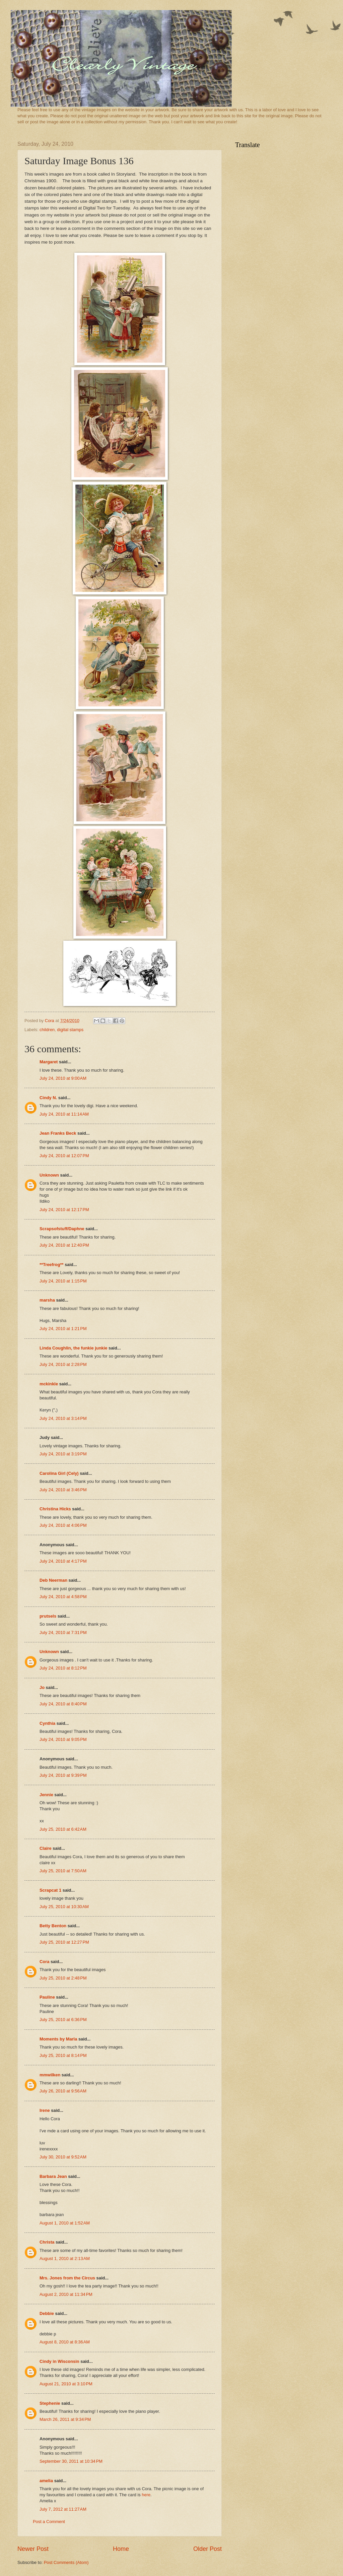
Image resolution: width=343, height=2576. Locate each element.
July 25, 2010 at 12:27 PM (64, 1942)
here (146, 2494)
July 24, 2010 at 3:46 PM (63, 1489)
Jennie (46, 1794)
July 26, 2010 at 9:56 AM (63, 2090)
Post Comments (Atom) (66, 2562)
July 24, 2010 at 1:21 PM (63, 1328)
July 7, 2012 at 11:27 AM (63, 2509)
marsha (47, 1300)
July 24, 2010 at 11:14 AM (64, 1114)
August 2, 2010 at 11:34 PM (66, 2294)
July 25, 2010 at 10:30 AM (64, 1906)
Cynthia (47, 1723)
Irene (45, 2110)
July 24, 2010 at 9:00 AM (63, 1078)
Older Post (207, 2549)
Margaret (49, 1061)
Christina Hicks (55, 1508)
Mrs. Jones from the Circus (67, 2277)
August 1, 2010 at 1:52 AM (65, 2222)
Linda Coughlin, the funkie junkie (73, 1347)
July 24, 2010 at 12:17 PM (64, 1209)
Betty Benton (53, 1925)
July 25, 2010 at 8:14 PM (63, 2055)
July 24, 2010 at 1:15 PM (63, 1280)
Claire (46, 1848)
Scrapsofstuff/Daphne (62, 1228)
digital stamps (70, 1029)
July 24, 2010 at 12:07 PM (64, 1155)
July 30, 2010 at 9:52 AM (63, 2156)
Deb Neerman (53, 1580)
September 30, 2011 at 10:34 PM (71, 2461)
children (47, 1029)
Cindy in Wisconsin (59, 2361)
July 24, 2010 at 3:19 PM (63, 1453)
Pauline (47, 1997)
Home (121, 2549)
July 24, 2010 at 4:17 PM (63, 1561)
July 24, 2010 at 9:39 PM (63, 1775)
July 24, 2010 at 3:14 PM (63, 1418)
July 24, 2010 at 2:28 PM (63, 1364)
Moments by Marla (58, 2038)
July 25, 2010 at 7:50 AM (63, 1870)
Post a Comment (49, 2521)
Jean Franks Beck (58, 1133)
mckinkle (49, 1383)
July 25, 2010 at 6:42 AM (63, 1829)
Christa (47, 2242)
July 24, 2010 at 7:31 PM (63, 1632)
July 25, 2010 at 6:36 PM (63, 2019)
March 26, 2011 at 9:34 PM (65, 2419)
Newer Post (33, 2549)
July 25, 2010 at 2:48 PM (63, 1978)
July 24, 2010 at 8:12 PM (63, 1668)
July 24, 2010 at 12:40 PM (64, 1245)
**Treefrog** (52, 1264)
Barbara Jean (53, 2176)
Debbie (47, 2313)
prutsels (48, 1616)
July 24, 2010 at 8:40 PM (63, 1703)
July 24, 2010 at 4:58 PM (63, 1596)
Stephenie (50, 2403)
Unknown (49, 1175)
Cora (44, 1961)
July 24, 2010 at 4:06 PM (63, 1525)
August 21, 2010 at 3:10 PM (66, 2383)
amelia (46, 2480)
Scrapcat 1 (50, 1890)
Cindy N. (48, 1097)
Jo (42, 1687)
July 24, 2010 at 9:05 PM (63, 1739)
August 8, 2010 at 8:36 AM (65, 2341)
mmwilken (50, 2074)
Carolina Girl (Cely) (59, 1473)
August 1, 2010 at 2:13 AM (65, 2258)
